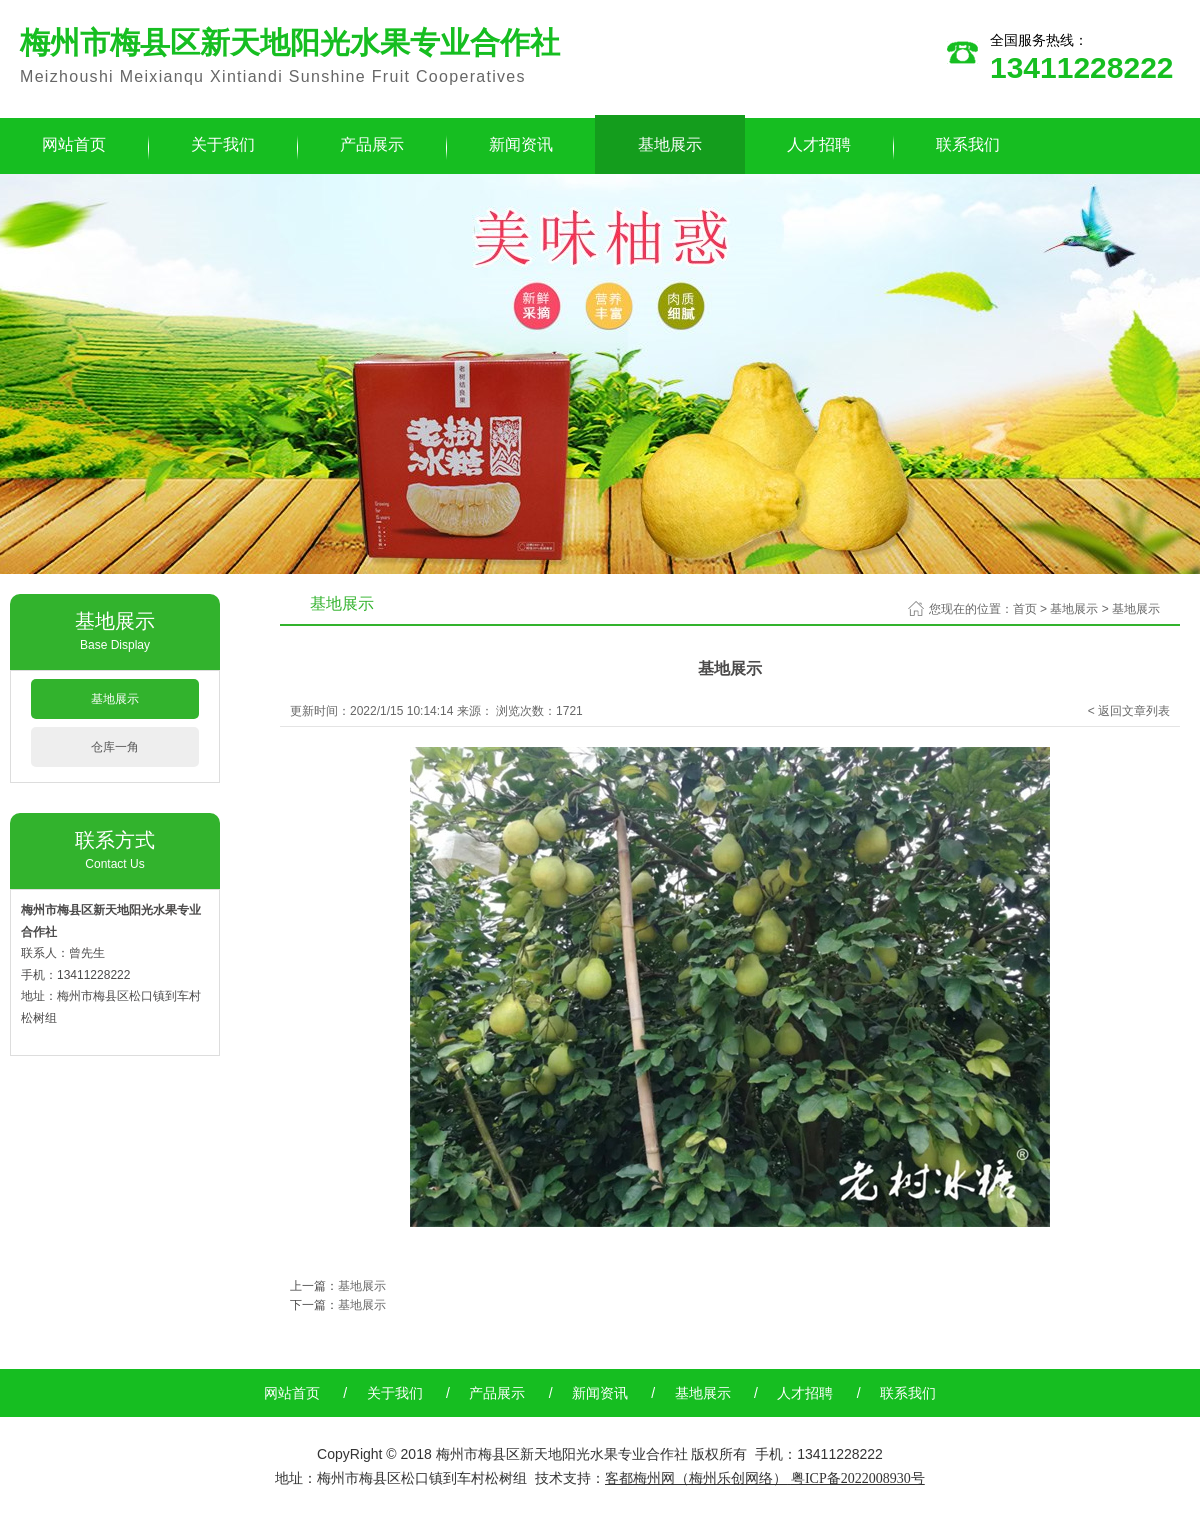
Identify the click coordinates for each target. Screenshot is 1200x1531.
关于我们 (223, 144)
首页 (1025, 609)
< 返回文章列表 (1129, 711)
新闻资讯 (521, 144)
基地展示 (670, 144)
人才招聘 (819, 144)
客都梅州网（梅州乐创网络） (696, 1478)
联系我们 (968, 144)
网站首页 (292, 1393)
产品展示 (372, 144)
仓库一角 (115, 747)
